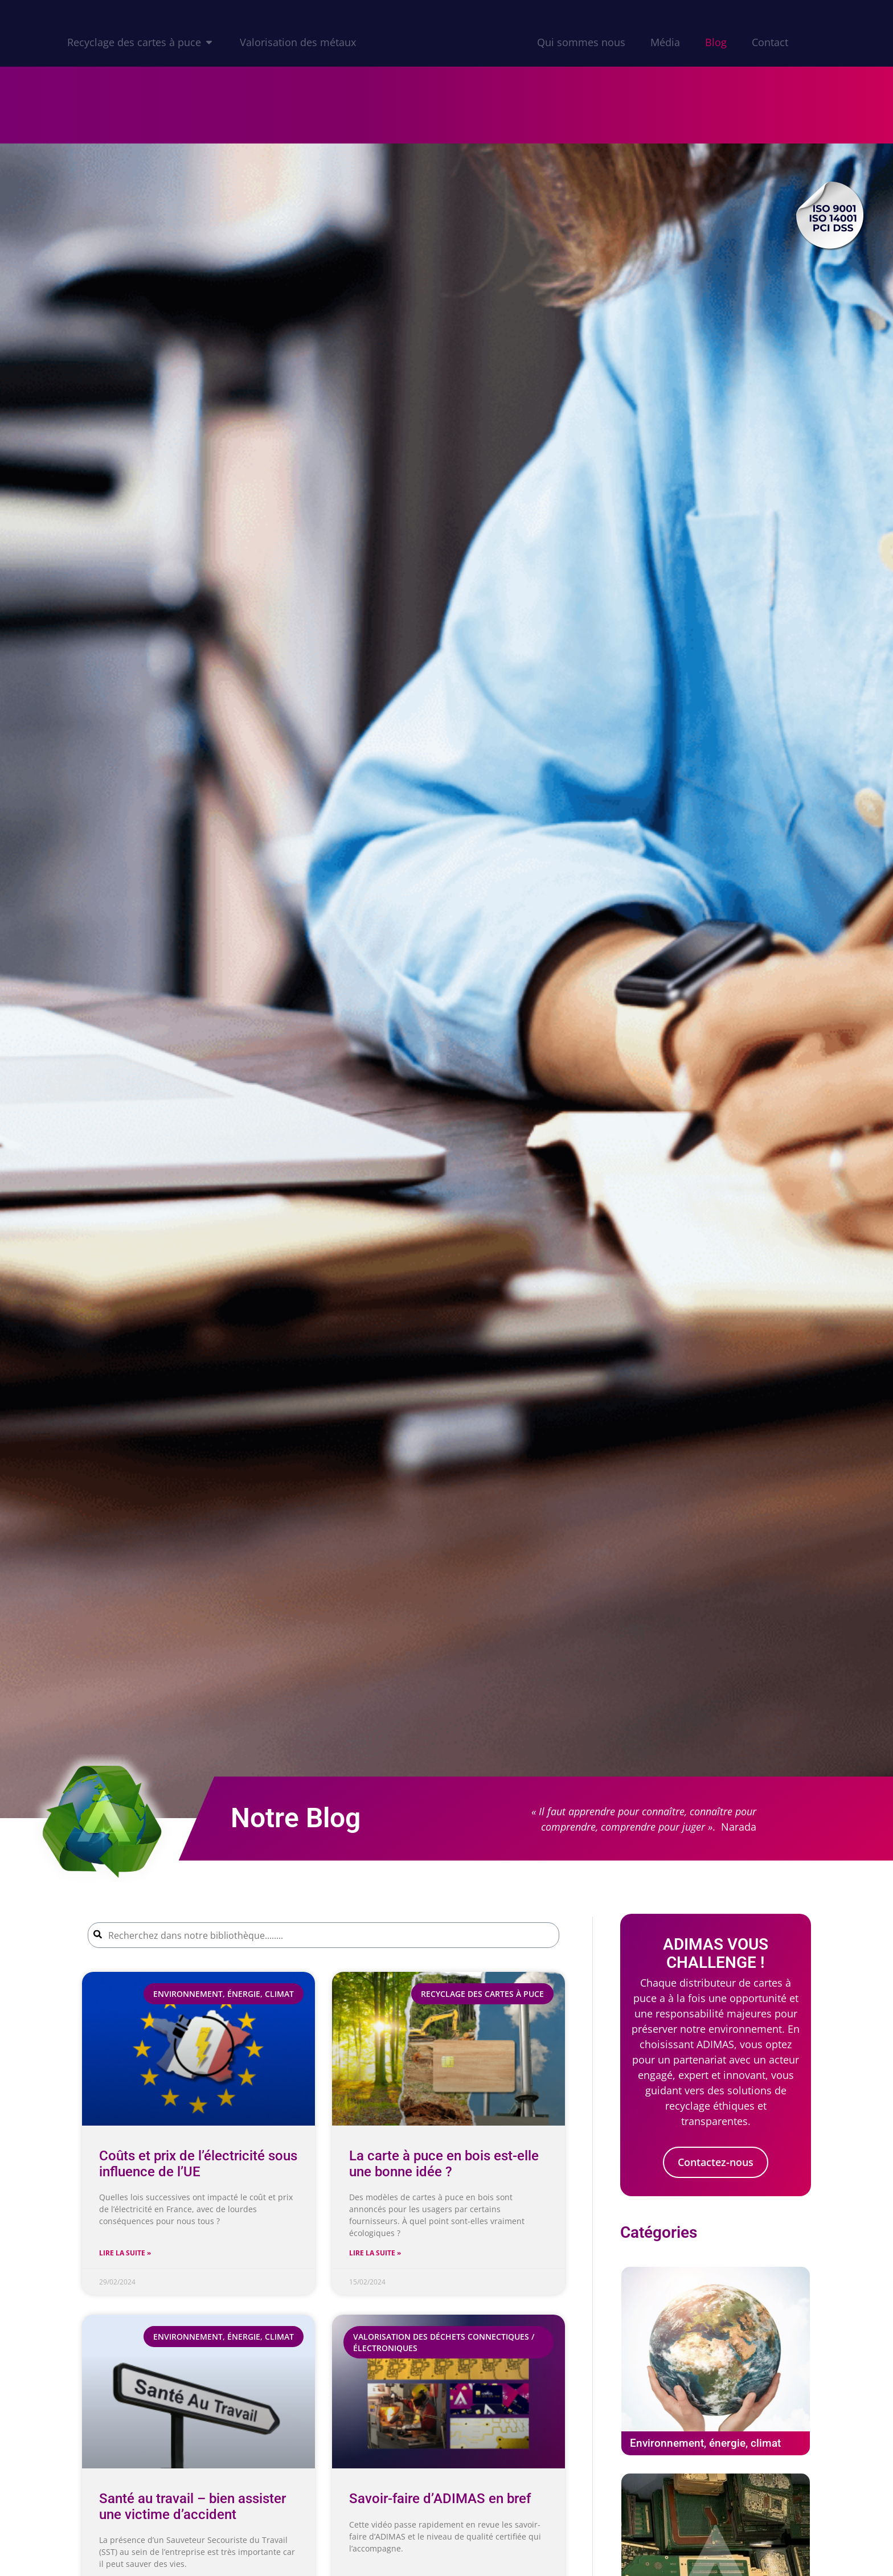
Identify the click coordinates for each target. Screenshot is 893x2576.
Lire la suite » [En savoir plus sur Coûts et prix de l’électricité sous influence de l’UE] (125, 2253)
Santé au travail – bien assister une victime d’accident (192, 2506)
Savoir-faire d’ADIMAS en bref (440, 2499)
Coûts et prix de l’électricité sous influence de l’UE (198, 2163)
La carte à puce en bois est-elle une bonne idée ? (444, 2163)
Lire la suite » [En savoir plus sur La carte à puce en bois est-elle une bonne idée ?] (375, 2253)
